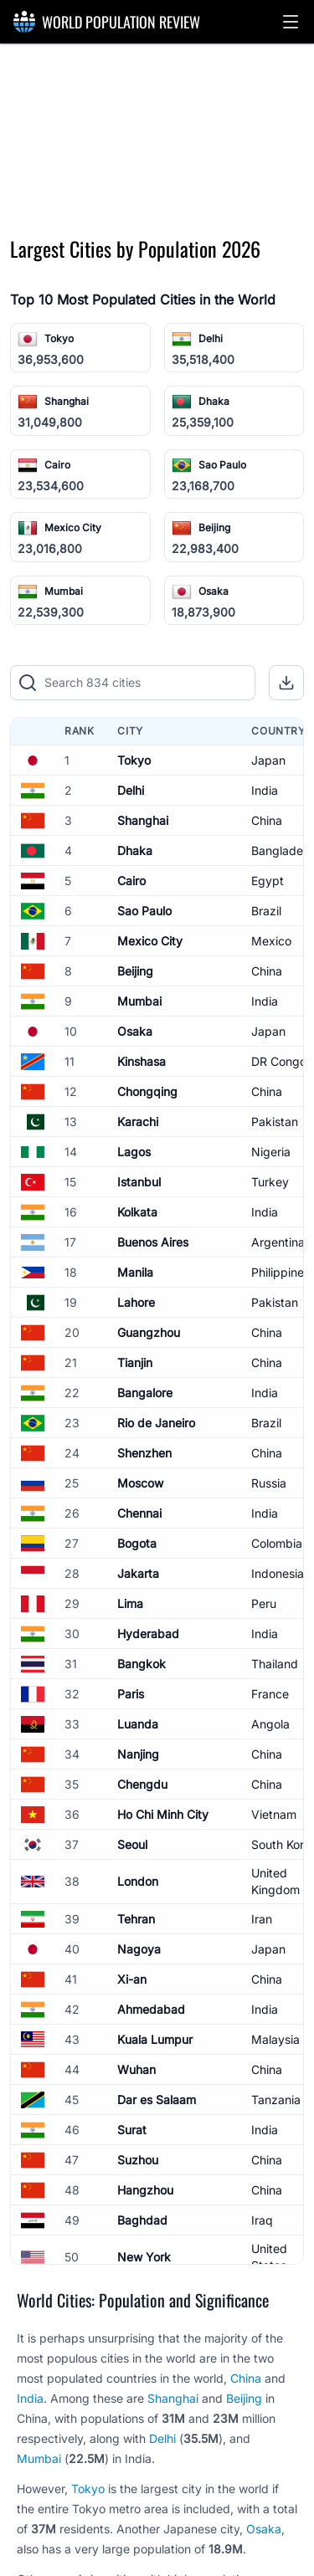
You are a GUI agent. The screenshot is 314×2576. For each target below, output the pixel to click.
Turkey (270, 1182)
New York (144, 2257)
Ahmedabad (151, 2009)
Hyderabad (148, 1633)
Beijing (214, 527)
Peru (263, 1603)
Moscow (140, 1483)
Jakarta (138, 1573)
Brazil (266, 911)
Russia (268, 1483)
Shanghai (66, 401)
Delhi (210, 338)
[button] (290, 22)
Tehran (136, 1919)
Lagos (134, 1152)
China (266, 820)
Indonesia (277, 1573)
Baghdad (142, 2220)
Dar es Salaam (156, 2099)
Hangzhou (145, 2190)
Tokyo (59, 338)
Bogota (137, 1543)
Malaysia (275, 2039)
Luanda (137, 1724)
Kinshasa (141, 1061)
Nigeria (271, 1152)
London (137, 1881)
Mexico (271, 941)
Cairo (57, 464)
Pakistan (274, 1121)
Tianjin (134, 1362)
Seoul (132, 1844)
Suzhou (137, 2160)
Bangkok (141, 1664)
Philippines (280, 1272)
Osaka (213, 591)
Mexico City (72, 527)
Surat (132, 2130)
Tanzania (276, 2099)
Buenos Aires (152, 1242)
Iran (261, 1919)
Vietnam (273, 1814)
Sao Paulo (222, 464)
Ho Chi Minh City (162, 1814)
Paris (130, 1694)
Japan (268, 760)
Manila (135, 1272)
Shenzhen (144, 1453)
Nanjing (138, 1754)
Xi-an (132, 1979)
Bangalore (144, 1392)
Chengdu (142, 1784)
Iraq (262, 2220)
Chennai (139, 1513)
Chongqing (147, 1091)
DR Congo (278, 1061)
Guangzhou (148, 1332)
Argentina (278, 1242)
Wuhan (136, 2069)
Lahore (136, 1302)
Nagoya (139, 1949)
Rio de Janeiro (156, 1423)
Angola (270, 1724)
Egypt (267, 880)
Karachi (137, 1121)
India (264, 790)
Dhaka (213, 401)
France (270, 1694)
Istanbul (139, 1182)
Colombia (276, 1543)
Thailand (274, 1664)
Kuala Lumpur (155, 2039)
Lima (130, 1603)
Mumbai (63, 591)
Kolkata (137, 1212)
